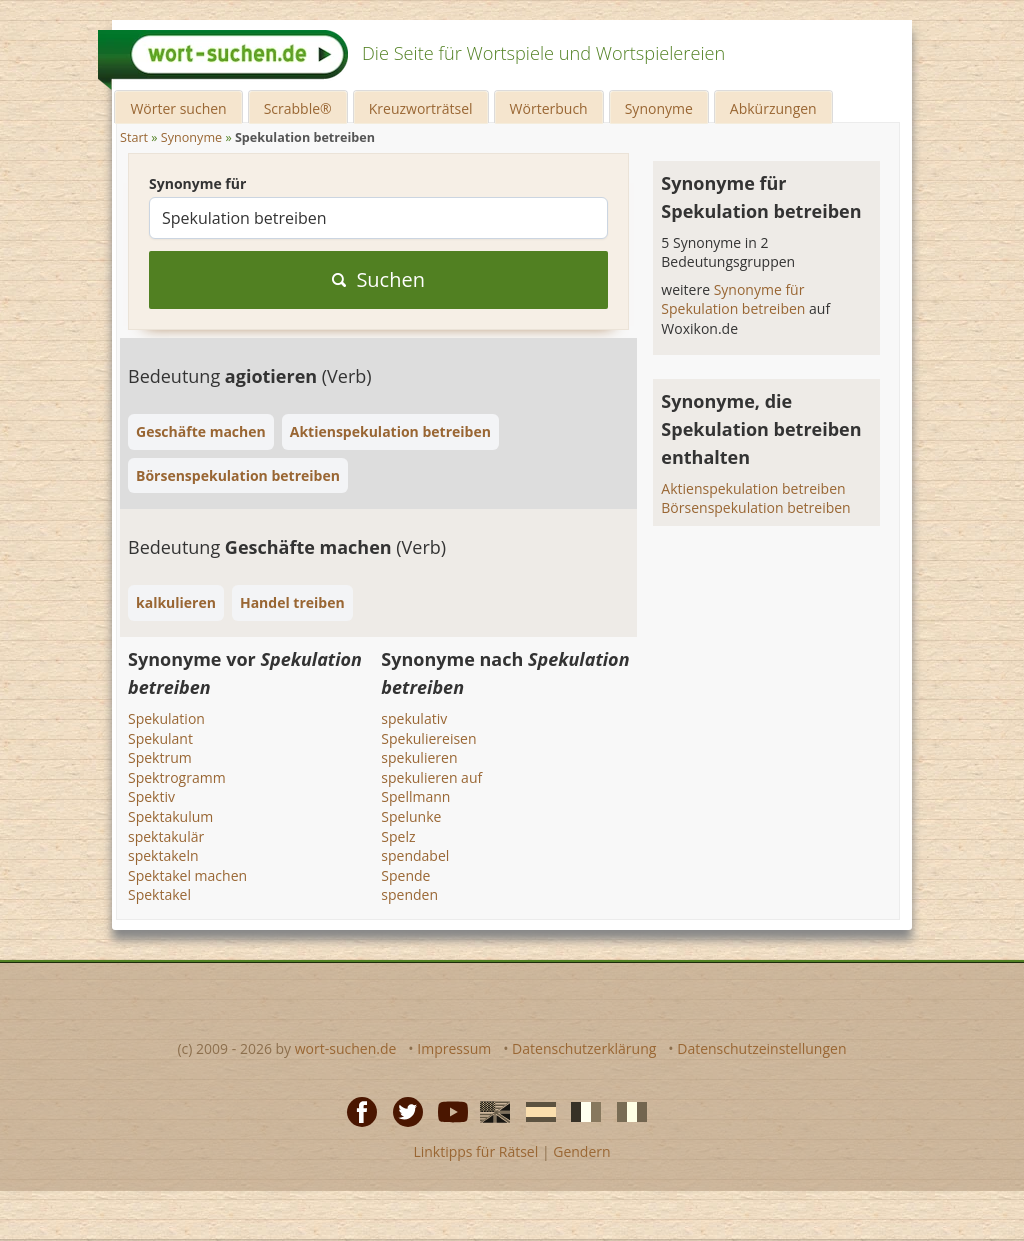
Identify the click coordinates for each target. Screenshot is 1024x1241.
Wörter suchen (178, 108)
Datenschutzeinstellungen (761, 1048)
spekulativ (414, 718)
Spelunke (411, 816)
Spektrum (160, 757)
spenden (409, 894)
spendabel (415, 855)
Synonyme (659, 108)
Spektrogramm (177, 777)
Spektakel (159, 894)
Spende (405, 875)
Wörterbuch (549, 108)
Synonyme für (197, 183)
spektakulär (166, 836)
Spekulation (166, 718)
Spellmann (415, 796)
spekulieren (419, 757)
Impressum (454, 1048)
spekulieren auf (431, 777)
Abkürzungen (773, 108)
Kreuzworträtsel (421, 108)
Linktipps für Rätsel (475, 1151)
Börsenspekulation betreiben (755, 507)
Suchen (378, 279)
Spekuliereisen (428, 738)
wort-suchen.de (346, 1048)
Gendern (581, 1151)
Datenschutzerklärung (584, 1048)
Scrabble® (298, 108)
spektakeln (163, 855)
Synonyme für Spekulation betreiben (735, 299)
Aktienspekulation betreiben (753, 488)
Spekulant (160, 738)
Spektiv (151, 796)
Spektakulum (170, 816)
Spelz (398, 836)
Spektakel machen (187, 875)
